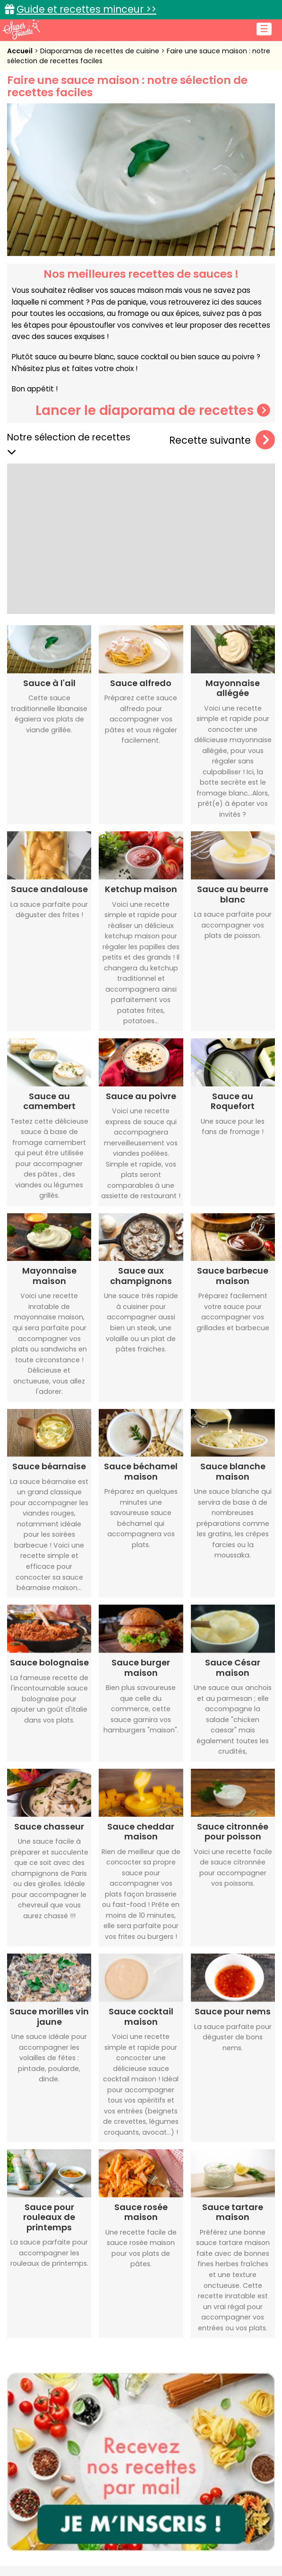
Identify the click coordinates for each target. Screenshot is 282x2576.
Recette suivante (222, 440)
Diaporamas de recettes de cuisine (100, 51)
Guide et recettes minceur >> (86, 9)
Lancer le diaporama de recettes (152, 410)
